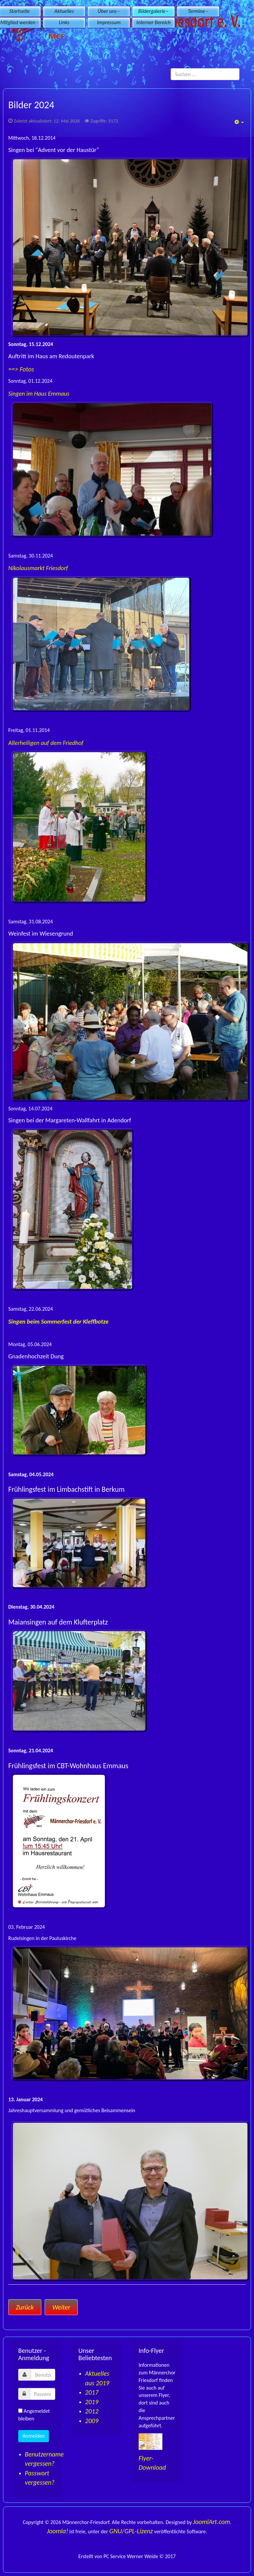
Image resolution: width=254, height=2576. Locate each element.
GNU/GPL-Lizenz (131, 2531)
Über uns (109, 11)
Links (64, 22)
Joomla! (57, 2531)
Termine (198, 11)
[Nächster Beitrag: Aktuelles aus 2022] (61, 2307)
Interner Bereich (153, 22)
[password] (42, 2394)
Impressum (108, 22)
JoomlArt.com (211, 2522)
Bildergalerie (153, 11)
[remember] (20, 2410)
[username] (43, 2375)
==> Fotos (21, 369)
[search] (205, 74)
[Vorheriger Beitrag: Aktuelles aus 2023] (24, 2307)
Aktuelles (64, 11)
